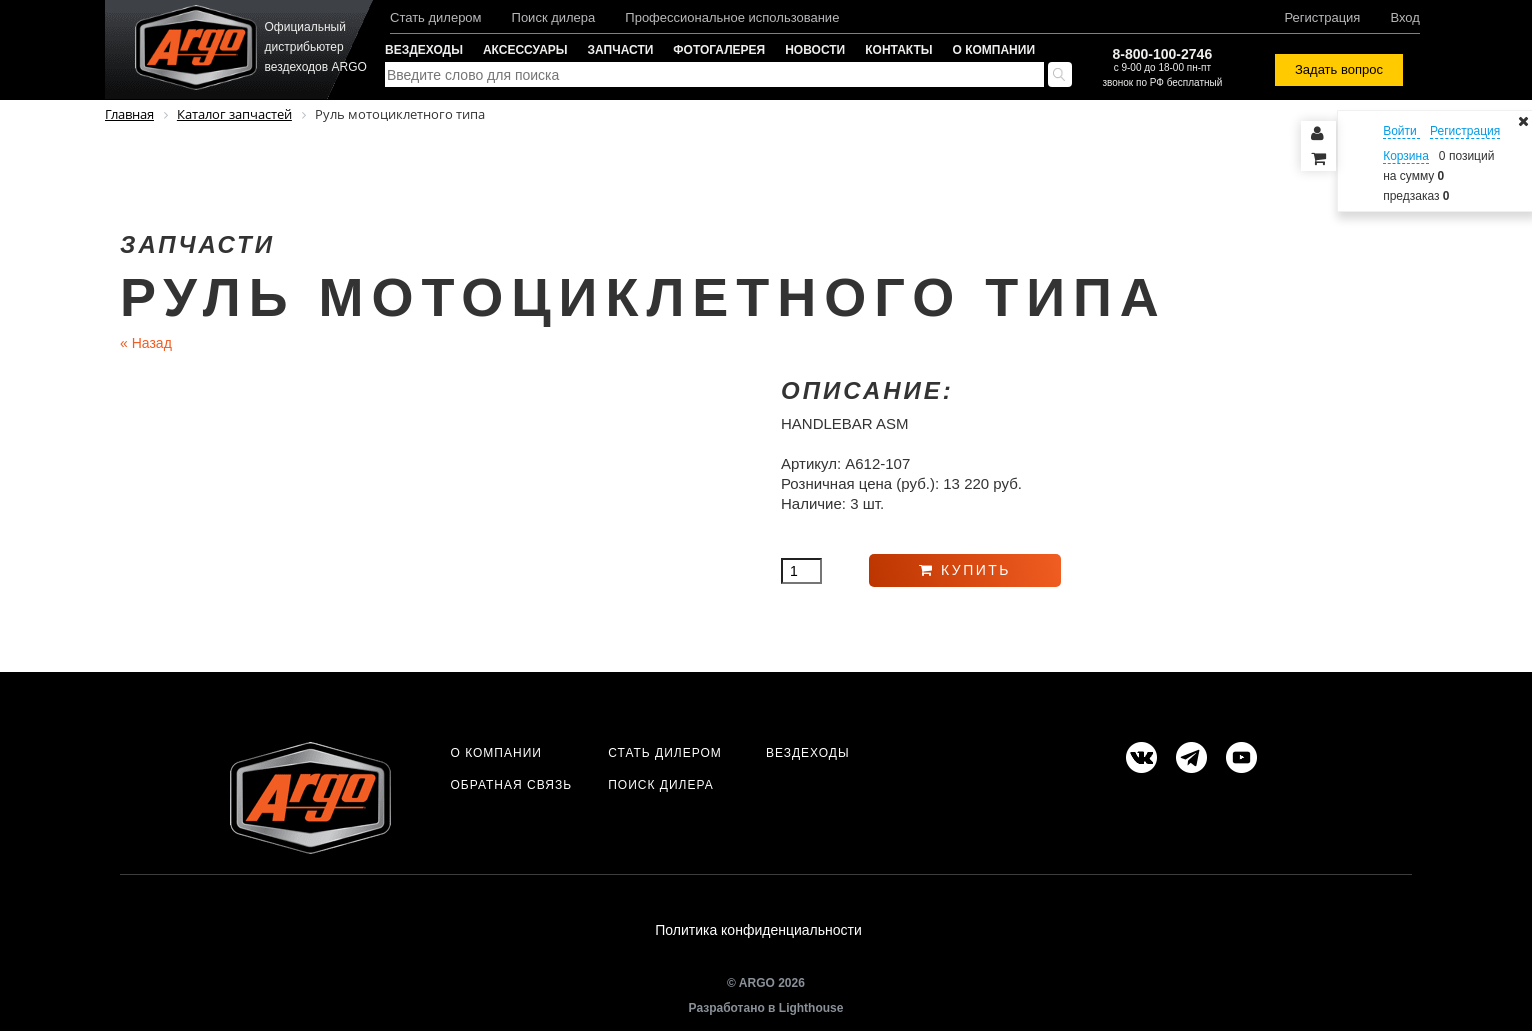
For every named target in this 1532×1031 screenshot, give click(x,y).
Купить (965, 570)
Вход (1404, 17)
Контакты (898, 50)
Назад (146, 343)
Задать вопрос (1339, 69)
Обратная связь (511, 785)
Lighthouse (811, 1008)
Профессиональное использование (732, 17)
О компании (994, 50)
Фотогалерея (719, 50)
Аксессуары (525, 50)
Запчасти (621, 50)
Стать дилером (436, 17)
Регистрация (1322, 17)
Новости (815, 50)
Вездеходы (424, 50)
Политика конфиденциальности (758, 930)
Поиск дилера (554, 17)
